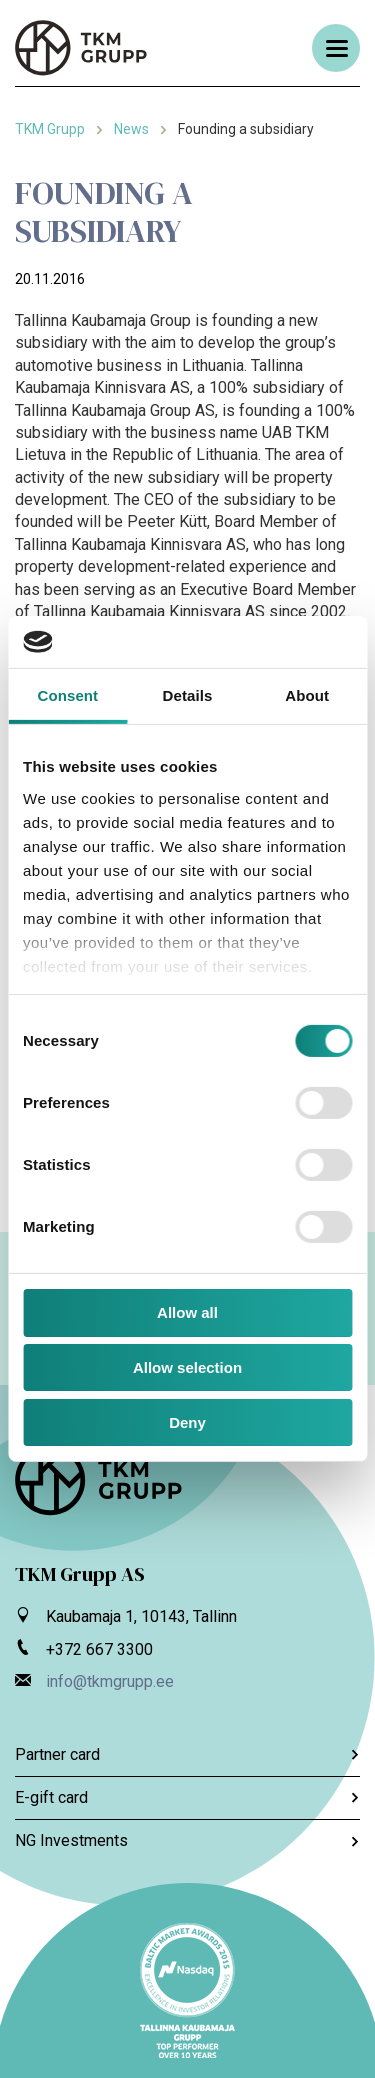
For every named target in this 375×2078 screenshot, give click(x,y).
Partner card (187, 1754)
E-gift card (187, 1797)
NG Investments (187, 1840)
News (131, 129)
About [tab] (307, 695)
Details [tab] (188, 695)
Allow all (187, 1312)
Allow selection (187, 1367)
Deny (187, 1422)
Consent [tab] (67, 695)
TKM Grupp (50, 129)
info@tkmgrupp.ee (110, 1681)
